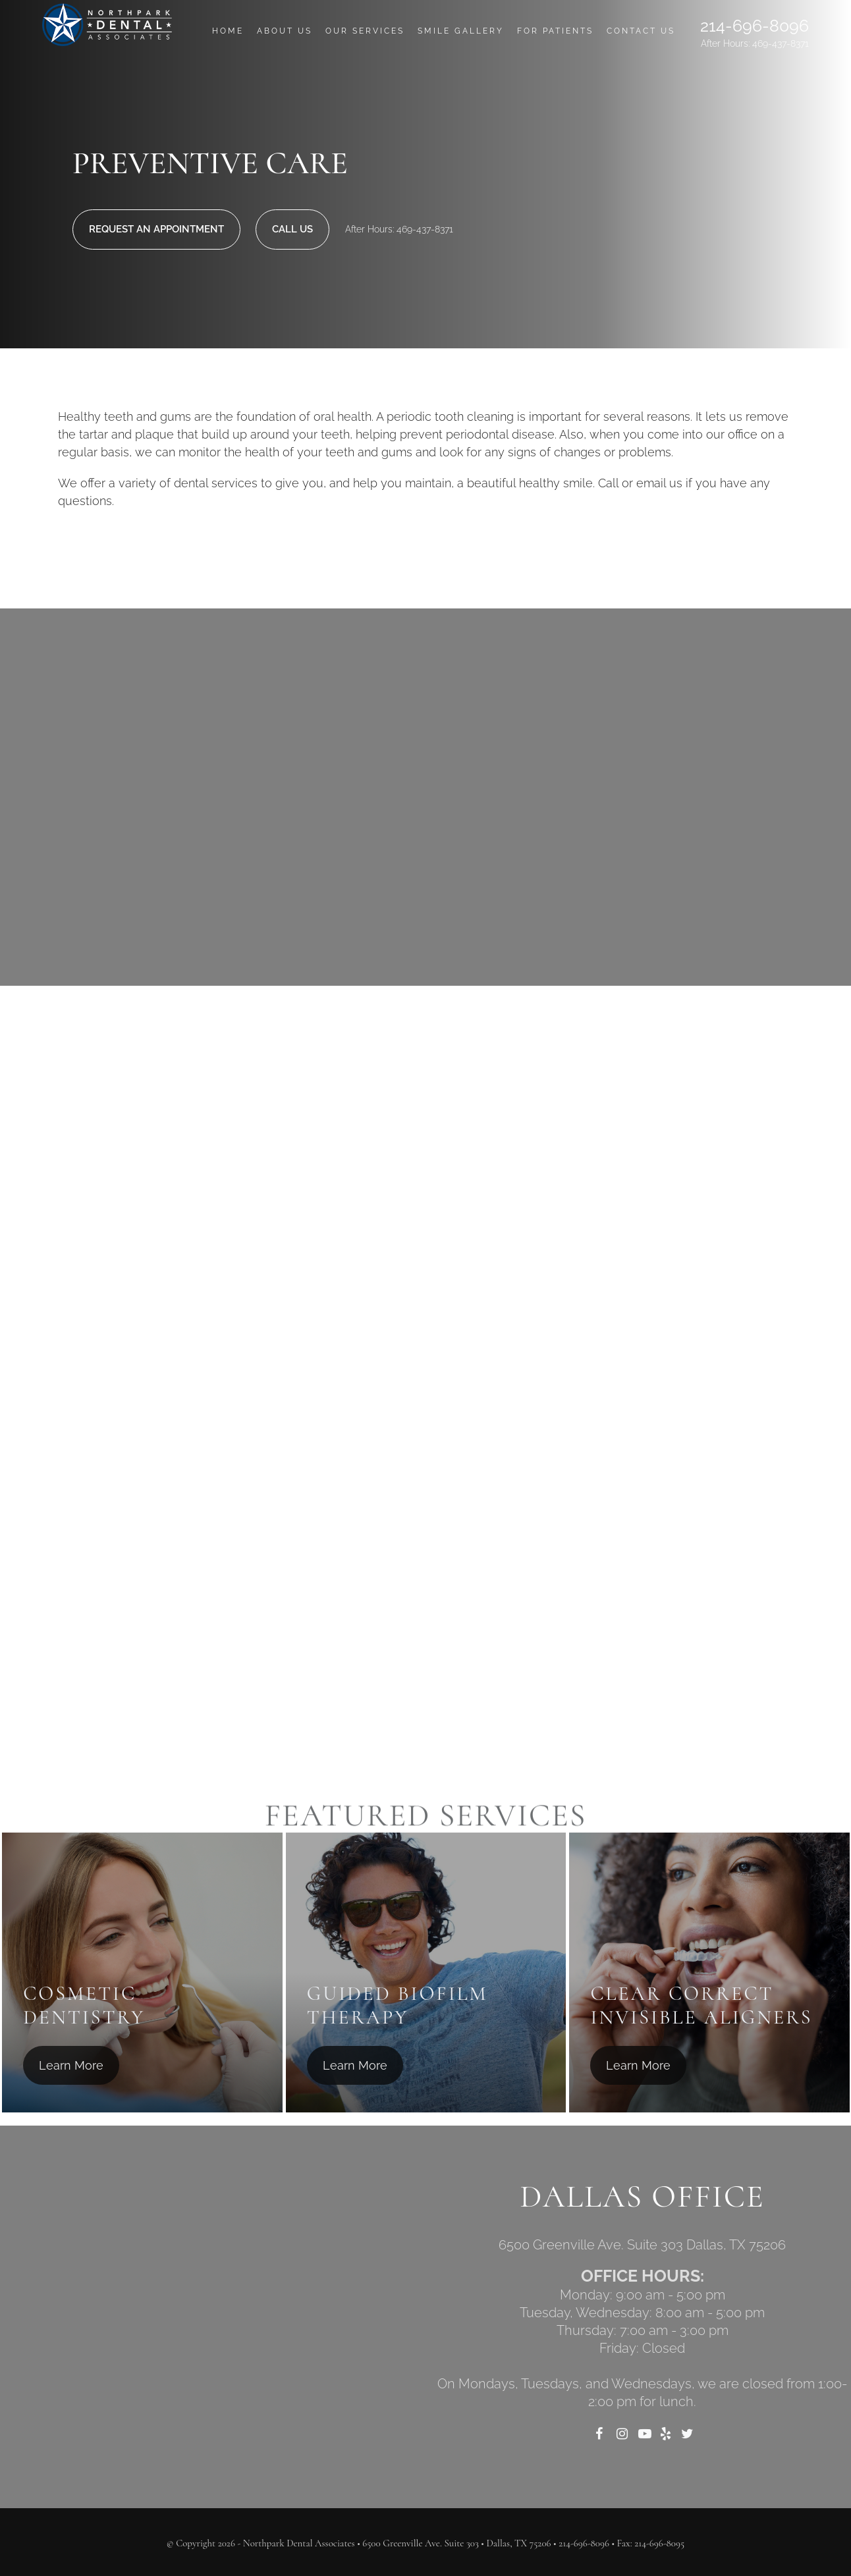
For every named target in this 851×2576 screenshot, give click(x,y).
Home (228, 31)
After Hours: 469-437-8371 (755, 43)
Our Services (364, 31)
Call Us (292, 229)
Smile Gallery (461, 31)
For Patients (555, 31)
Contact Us (641, 31)
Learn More (71, 2065)
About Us (284, 31)
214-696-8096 (754, 26)
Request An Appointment (156, 229)
